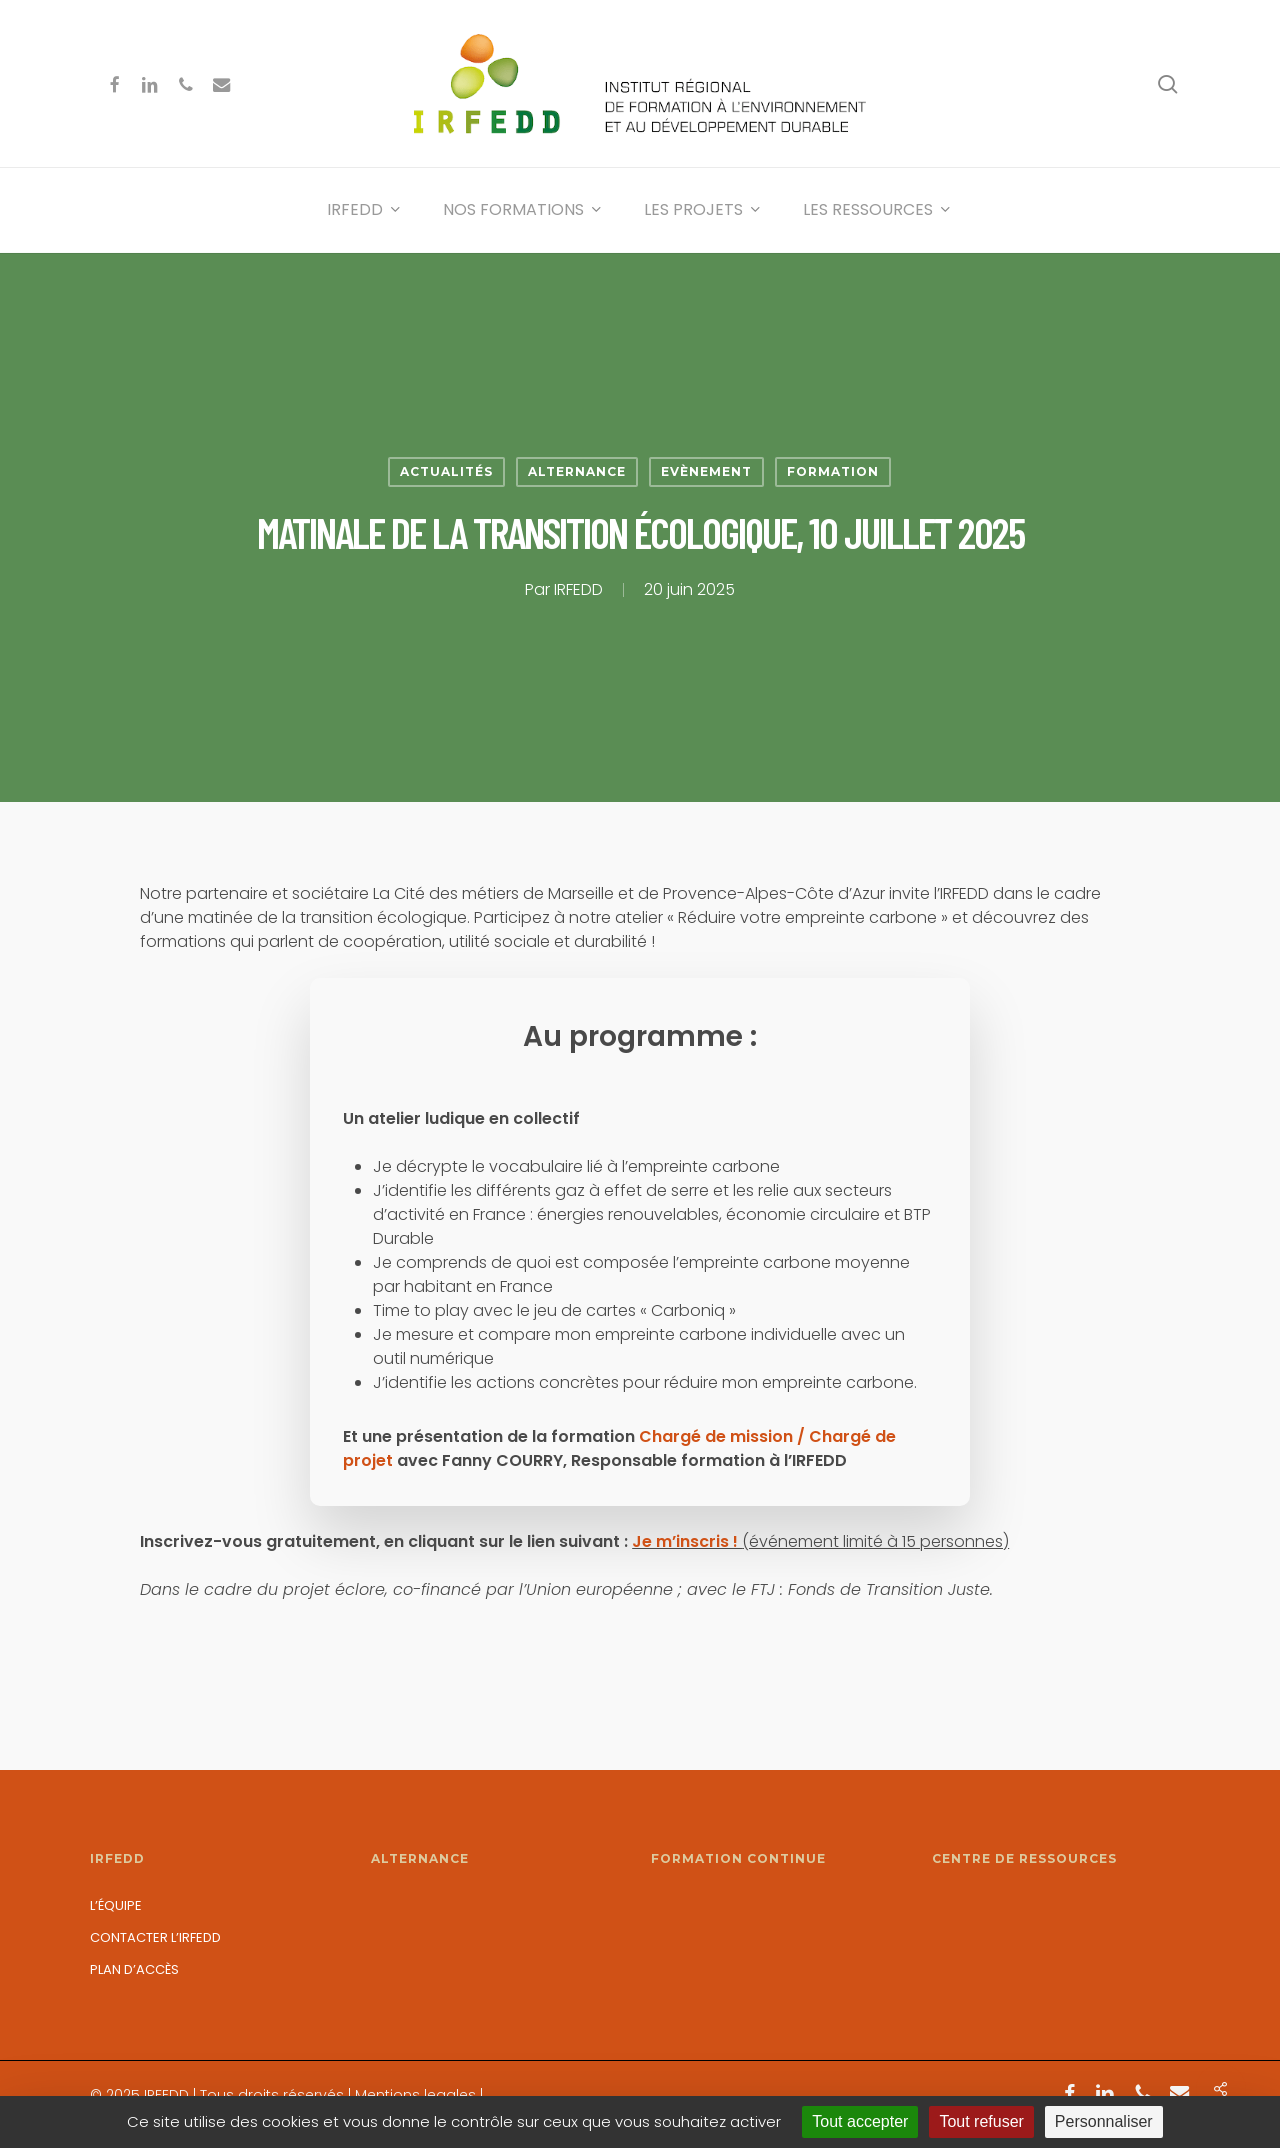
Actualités (446, 471)
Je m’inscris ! (687, 1541)
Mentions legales (415, 2095)
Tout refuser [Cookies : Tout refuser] (981, 2121)
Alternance (577, 471)
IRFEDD (578, 589)
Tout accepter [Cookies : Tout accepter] (860, 2121)
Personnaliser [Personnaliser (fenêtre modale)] (1104, 2121)
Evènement (706, 471)
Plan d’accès (134, 1969)
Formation (833, 471)
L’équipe (116, 1905)
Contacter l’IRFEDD (155, 1937)
